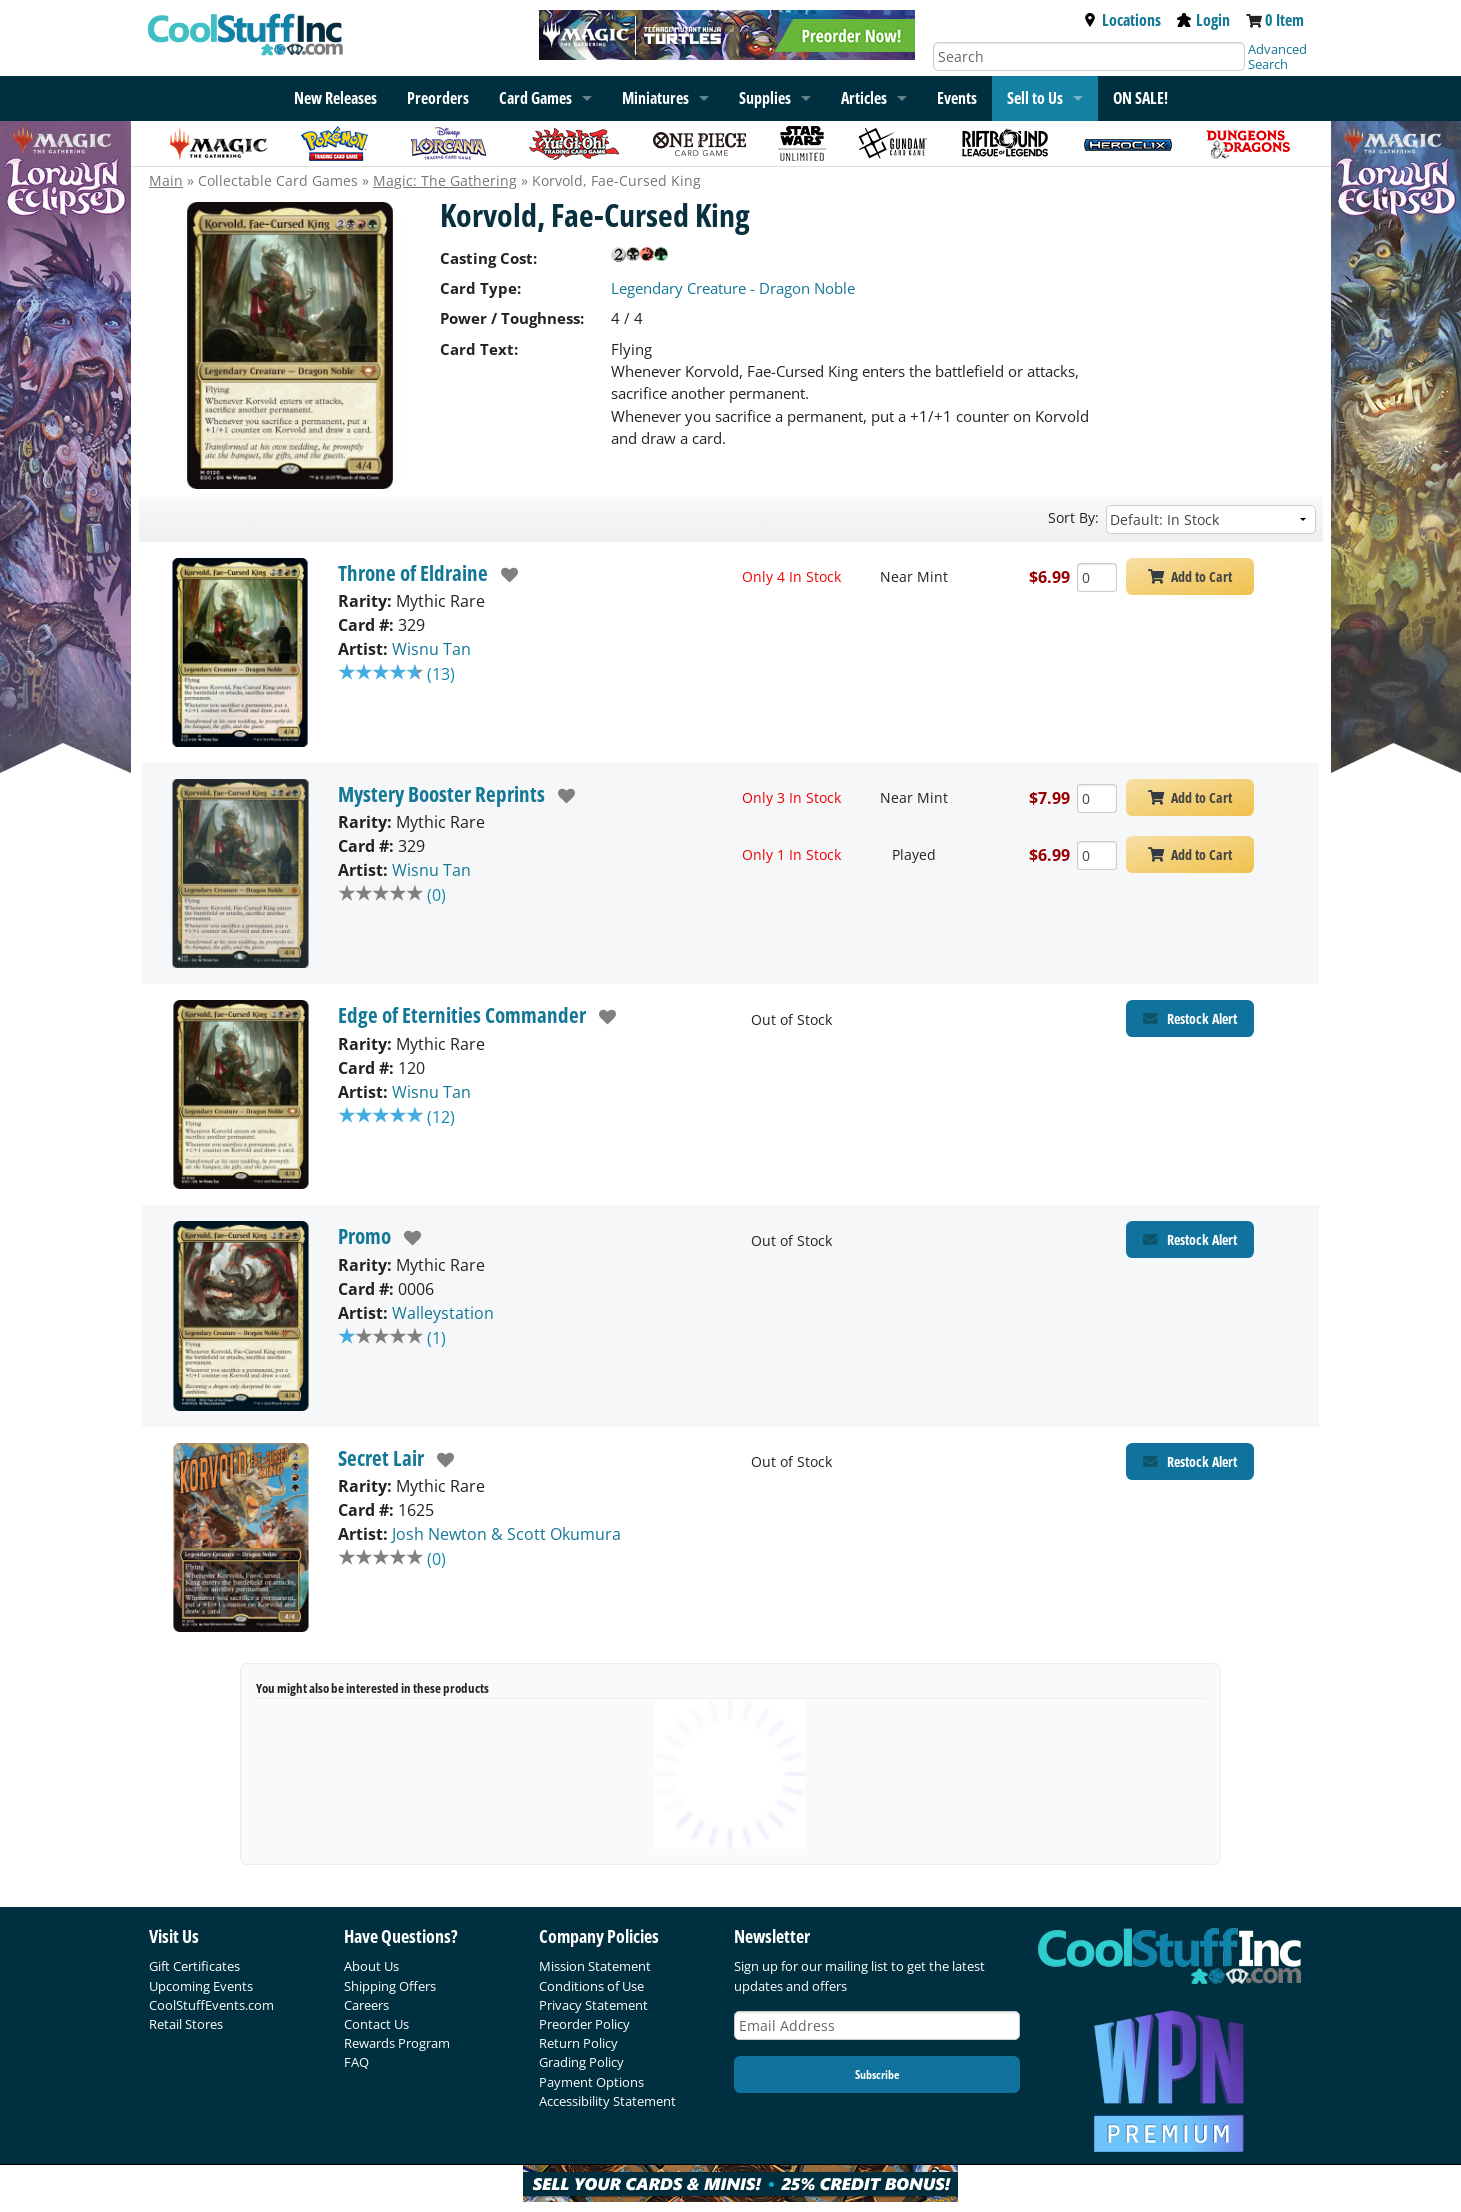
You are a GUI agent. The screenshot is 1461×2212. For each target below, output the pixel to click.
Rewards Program (397, 2043)
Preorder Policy (584, 2024)
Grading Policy (581, 2062)
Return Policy (578, 2043)
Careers (366, 2005)
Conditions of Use (591, 1986)
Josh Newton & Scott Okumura (506, 1534)
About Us (371, 1966)
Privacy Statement (593, 2005)
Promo (364, 1236)
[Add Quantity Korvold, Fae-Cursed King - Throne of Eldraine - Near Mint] (1097, 577)
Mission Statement (595, 1966)
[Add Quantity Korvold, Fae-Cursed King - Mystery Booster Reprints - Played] (1097, 855)
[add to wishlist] (503, 575)
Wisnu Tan (431, 649)
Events (957, 98)
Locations (1122, 20)
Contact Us (376, 2024)
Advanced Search (1277, 56)
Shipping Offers (390, 1986)
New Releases (335, 98)
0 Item (1284, 20)
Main (166, 180)
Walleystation (443, 1313)
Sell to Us (1035, 98)
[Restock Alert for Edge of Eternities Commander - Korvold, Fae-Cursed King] (1190, 1018)
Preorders (438, 98)
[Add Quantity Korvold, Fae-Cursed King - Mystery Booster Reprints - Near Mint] (1097, 798)
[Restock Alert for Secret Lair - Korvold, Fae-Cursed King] (1190, 1461)
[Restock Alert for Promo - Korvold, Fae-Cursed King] (1190, 1239)
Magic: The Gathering (445, 180)
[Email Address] (877, 2025)
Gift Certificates (194, 1966)
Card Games (535, 98)
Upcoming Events (201, 1986)
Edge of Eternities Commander (462, 1015)
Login (1203, 20)
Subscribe (877, 2074)
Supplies (765, 98)
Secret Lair (381, 1458)
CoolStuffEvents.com (211, 2005)
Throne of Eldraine (413, 573)
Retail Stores (186, 2024)
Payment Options (591, 2082)
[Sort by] (1211, 519)
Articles (864, 98)
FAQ (356, 2062)
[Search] (1089, 56)
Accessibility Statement (607, 2101)
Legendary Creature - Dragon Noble (733, 288)
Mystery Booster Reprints (441, 794)
